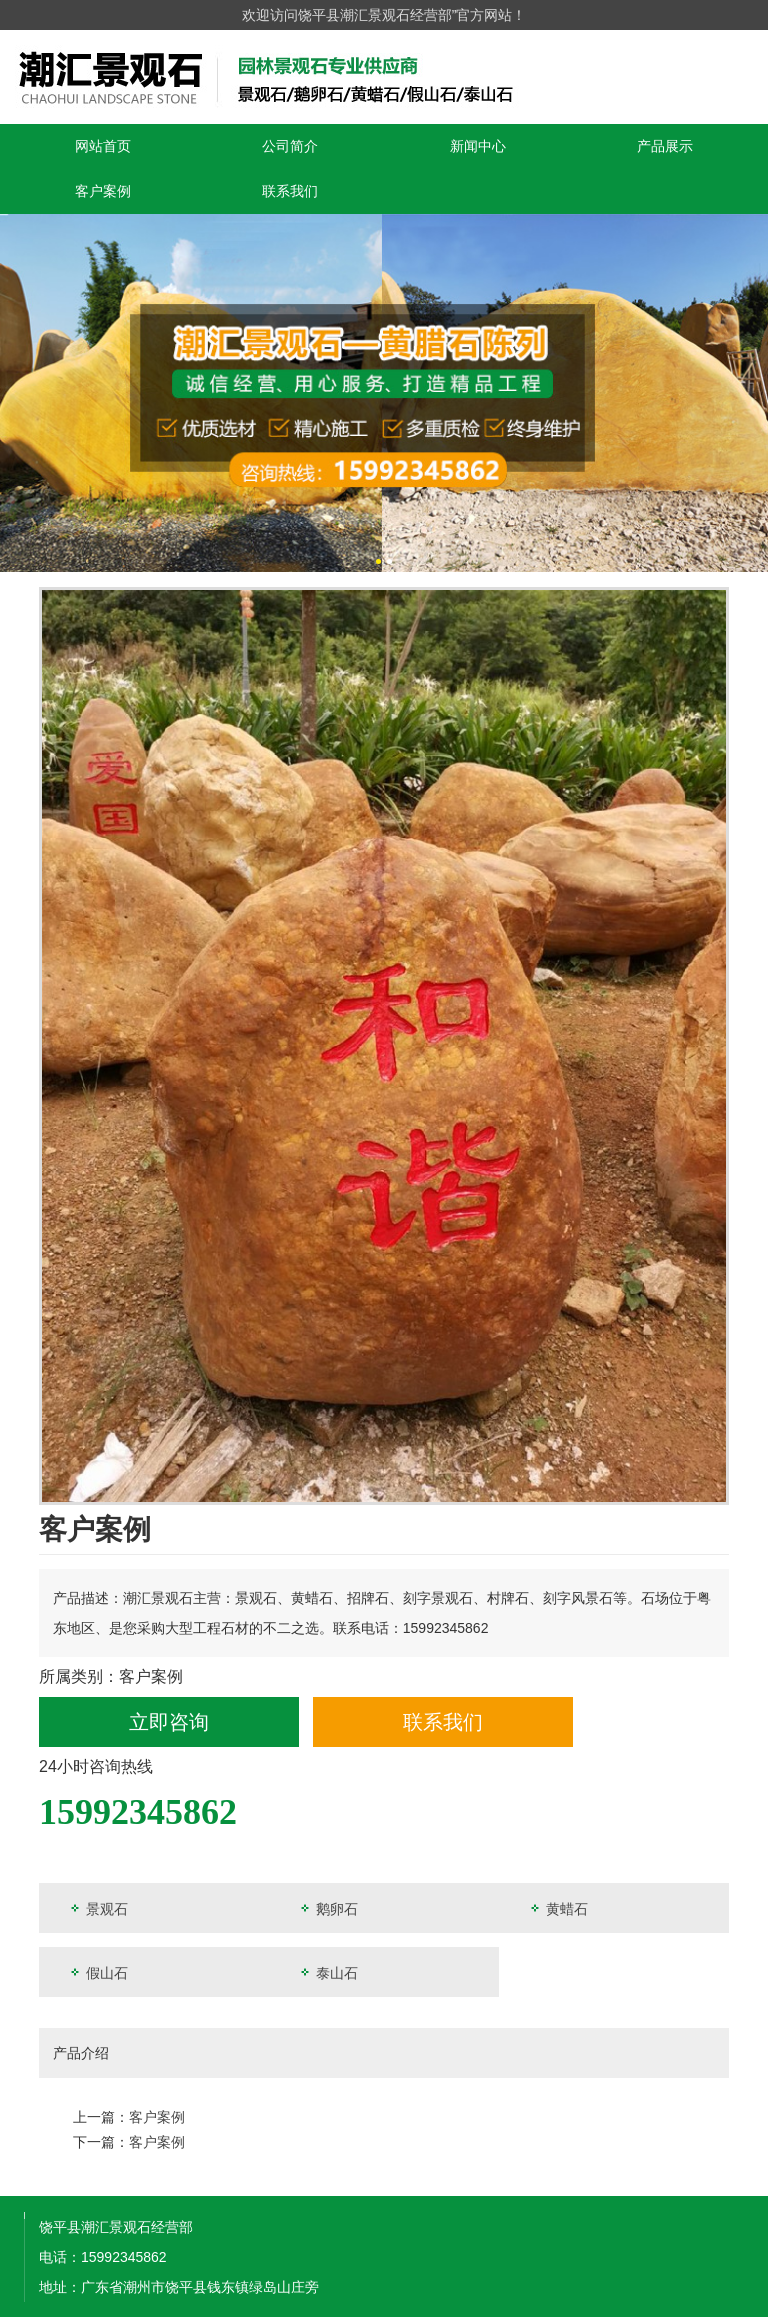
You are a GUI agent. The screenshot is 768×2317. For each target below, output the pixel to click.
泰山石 (328, 1972)
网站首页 (103, 146)
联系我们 (290, 191)
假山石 (98, 1972)
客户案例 (103, 191)
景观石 (98, 1908)
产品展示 (665, 146)
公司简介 (290, 146)
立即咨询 (169, 1722)
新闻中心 (478, 146)
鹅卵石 (328, 1908)
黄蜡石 (558, 1908)
